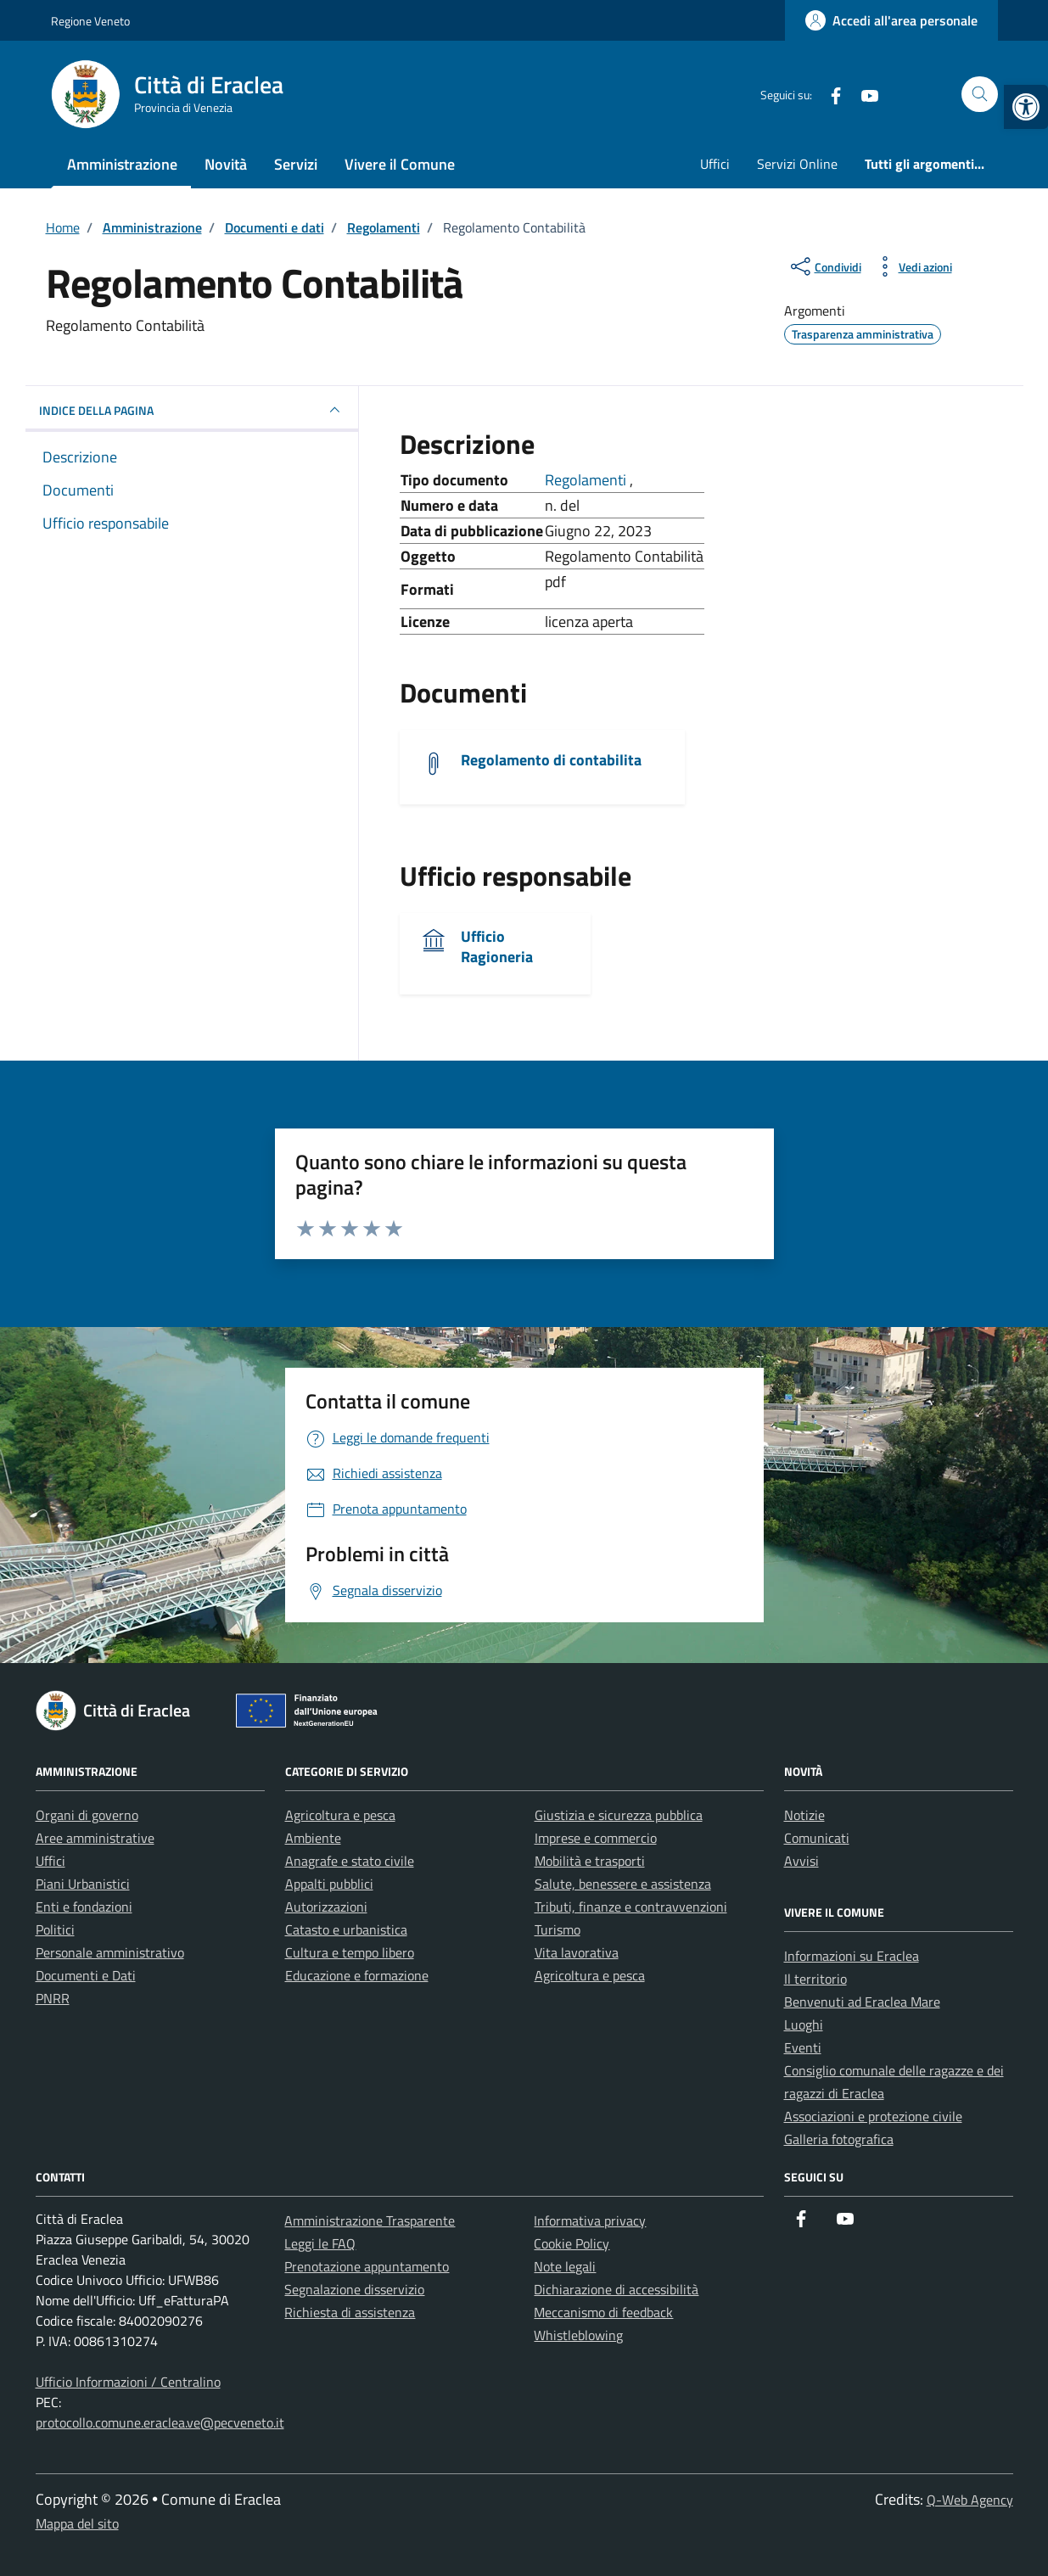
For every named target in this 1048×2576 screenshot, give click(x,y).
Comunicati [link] (816, 1838)
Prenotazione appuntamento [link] (366, 2266)
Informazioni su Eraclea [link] (851, 1956)
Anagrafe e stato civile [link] (349, 1861)
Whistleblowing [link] (578, 2335)
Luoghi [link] (803, 2024)
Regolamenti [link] (587, 479)
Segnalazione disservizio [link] (354, 2289)
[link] (1026, 107)
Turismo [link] (557, 1929)
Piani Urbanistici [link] (83, 1883)
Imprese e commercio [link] (596, 1838)
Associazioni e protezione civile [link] (873, 2116)
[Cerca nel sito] (979, 94)
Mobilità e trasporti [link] (590, 1861)
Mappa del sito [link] (77, 2523)
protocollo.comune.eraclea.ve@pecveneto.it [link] (160, 2422)
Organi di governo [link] (87, 1815)
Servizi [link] (295, 164)
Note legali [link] (565, 2266)
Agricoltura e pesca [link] (340, 1815)
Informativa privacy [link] (590, 2220)
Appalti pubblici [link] (329, 1883)
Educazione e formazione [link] (357, 1975)
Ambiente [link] (313, 1838)
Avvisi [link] (801, 1861)
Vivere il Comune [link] (400, 164)
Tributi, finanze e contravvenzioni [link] (631, 1906)
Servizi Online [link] (797, 164)
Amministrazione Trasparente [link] (369, 2220)
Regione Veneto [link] (90, 21)
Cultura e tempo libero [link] (349, 1952)
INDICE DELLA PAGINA (192, 410)
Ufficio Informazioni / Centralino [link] (128, 2382)
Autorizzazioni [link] (326, 1906)
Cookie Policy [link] (571, 2243)
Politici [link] (55, 1929)
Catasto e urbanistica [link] (346, 1929)
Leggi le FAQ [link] (320, 2243)
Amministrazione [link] (122, 164)
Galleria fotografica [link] (839, 2139)
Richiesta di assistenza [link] (349, 2312)
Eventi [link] (802, 2047)
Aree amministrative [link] (95, 1838)
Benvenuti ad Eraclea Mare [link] (862, 2001)
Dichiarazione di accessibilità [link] (616, 2289)
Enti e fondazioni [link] (84, 1906)
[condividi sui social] (824, 266)
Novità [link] (226, 164)
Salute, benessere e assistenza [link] (623, 1883)
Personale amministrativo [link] (110, 1952)
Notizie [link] (804, 1815)
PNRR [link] (53, 1998)
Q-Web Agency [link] (970, 2499)
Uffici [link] (715, 164)
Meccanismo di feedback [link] (603, 2312)
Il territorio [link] (815, 1978)
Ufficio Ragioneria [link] (497, 946)
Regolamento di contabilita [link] (551, 759)
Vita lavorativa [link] (577, 1952)
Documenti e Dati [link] (86, 1975)
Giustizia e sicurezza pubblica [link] (619, 1815)
